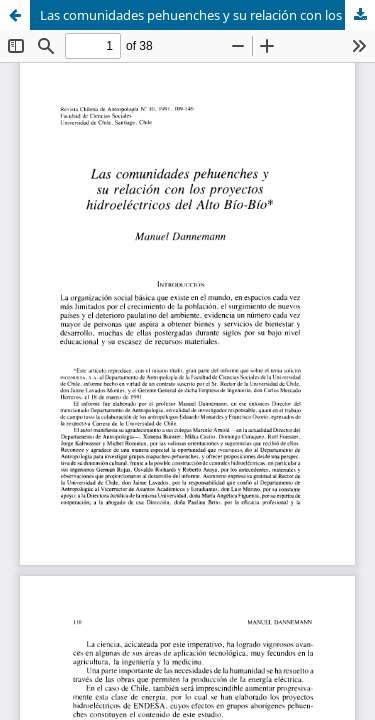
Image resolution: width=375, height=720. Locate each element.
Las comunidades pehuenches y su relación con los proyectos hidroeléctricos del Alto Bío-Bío (207, 15)
